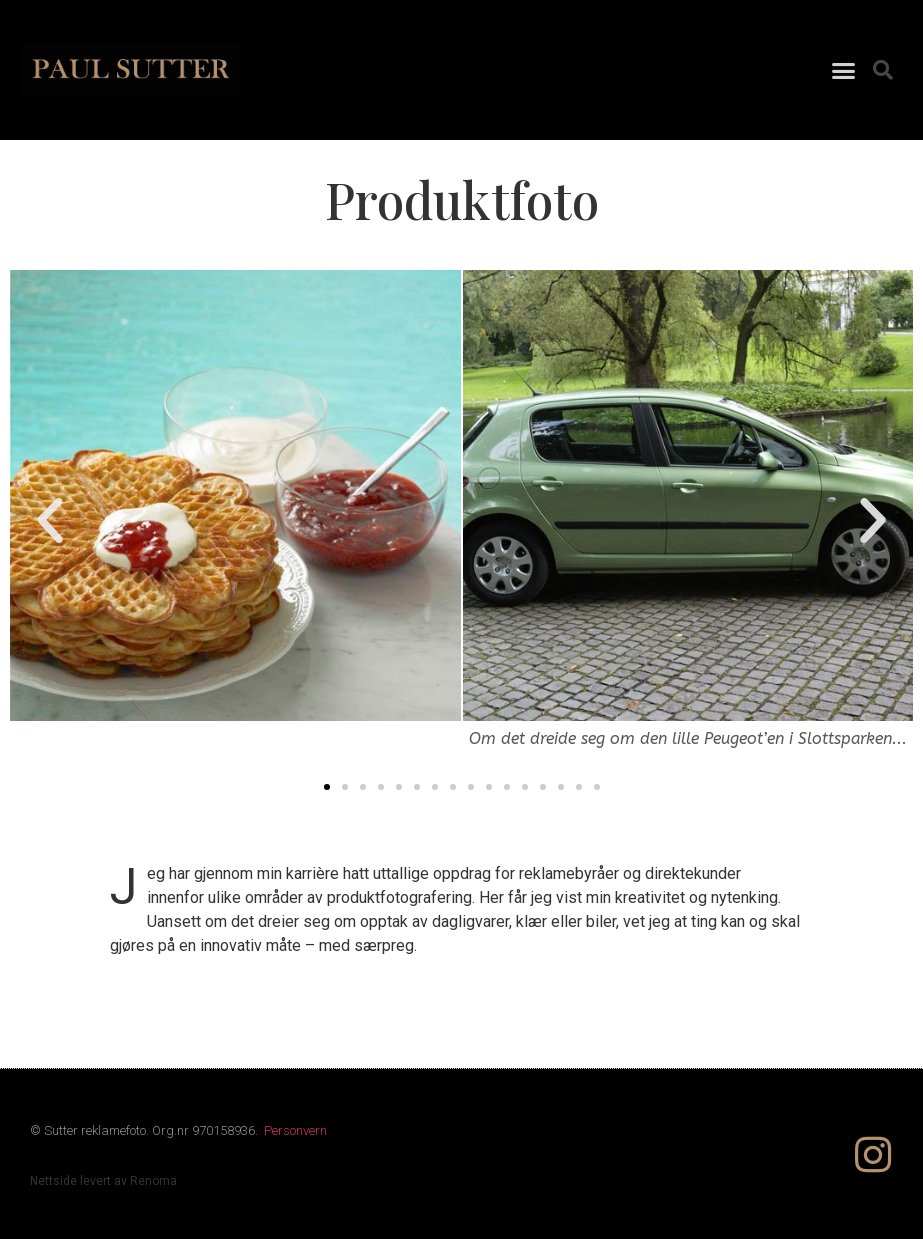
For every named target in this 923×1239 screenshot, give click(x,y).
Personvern (295, 1130)
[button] (844, 70)
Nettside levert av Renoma (103, 1181)
